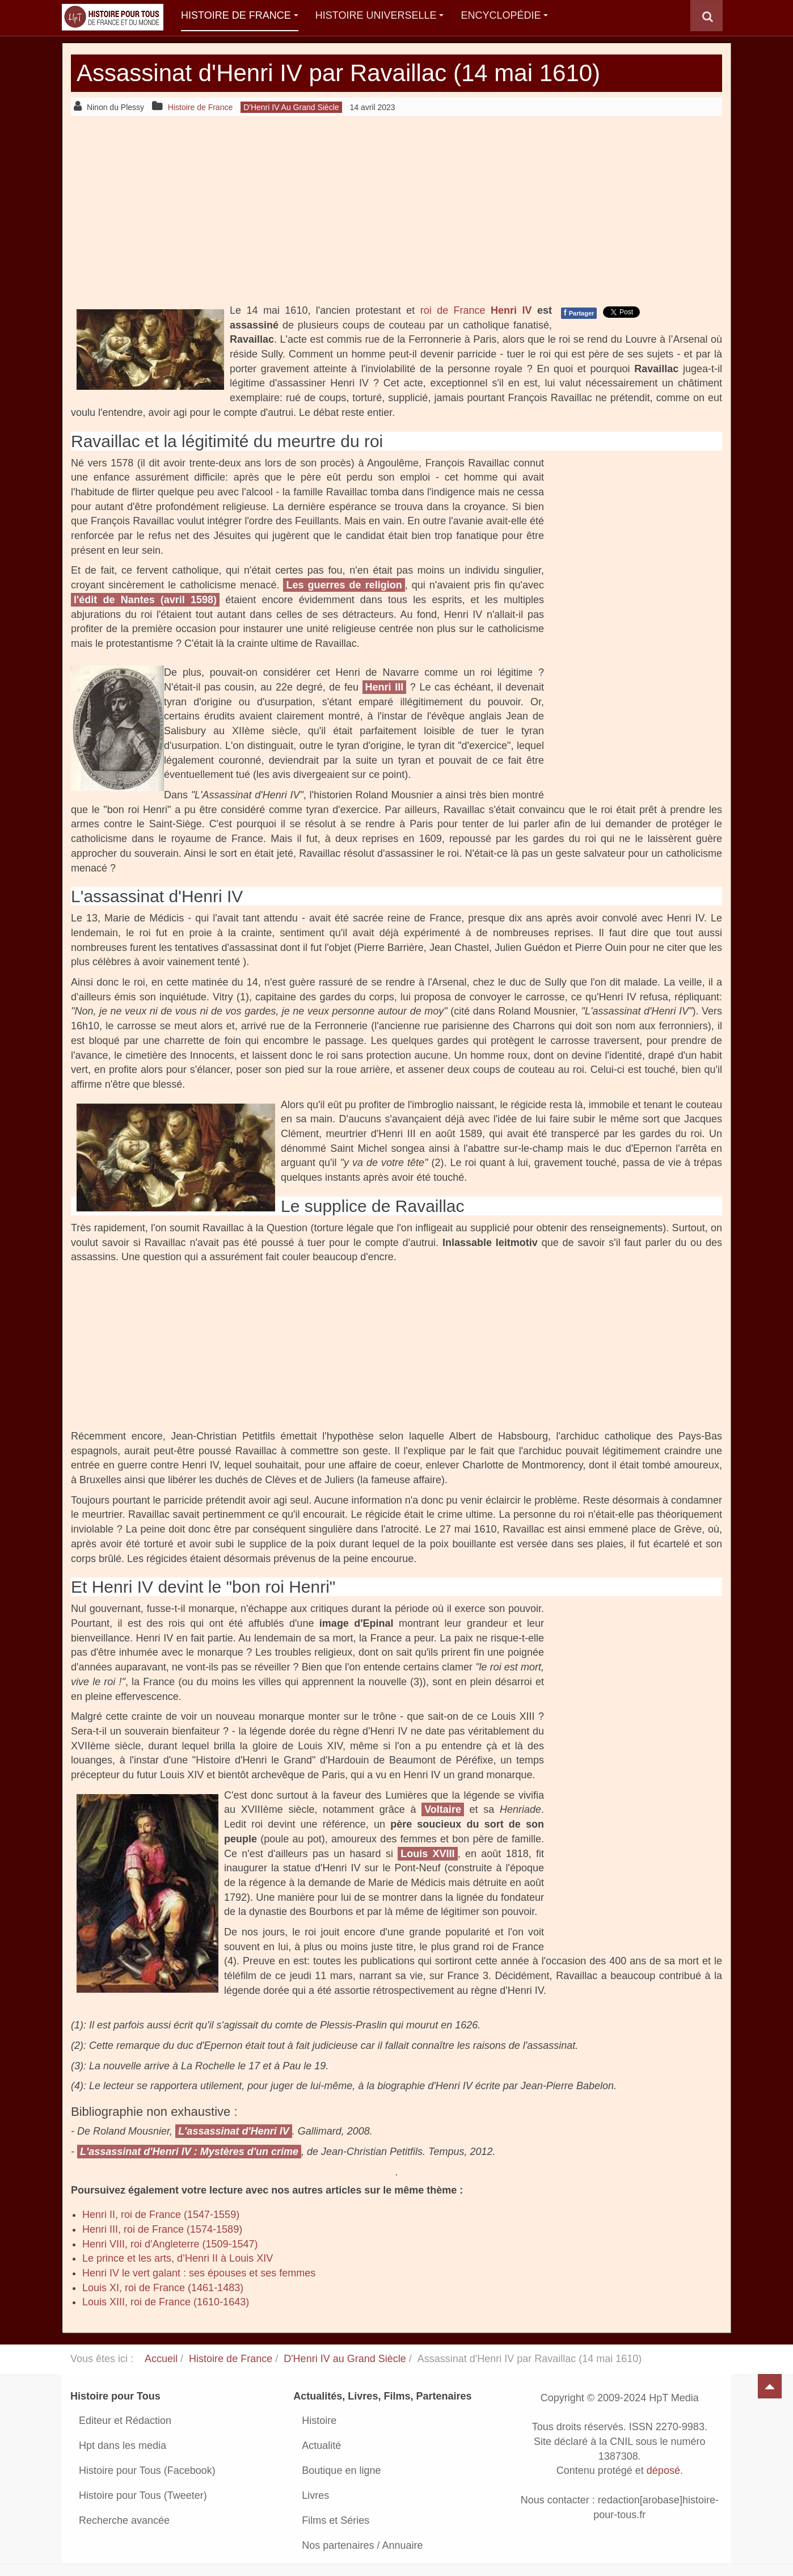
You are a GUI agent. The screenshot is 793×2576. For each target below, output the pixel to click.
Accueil (161, 2358)
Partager (579, 312)
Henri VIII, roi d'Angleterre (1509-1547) (170, 2244)
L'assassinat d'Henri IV (233, 2131)
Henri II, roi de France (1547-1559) (160, 2214)
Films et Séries (335, 2520)
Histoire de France (239, 15)
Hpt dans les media (122, 2445)
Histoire (319, 2420)
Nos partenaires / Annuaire (362, 2545)
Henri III (384, 687)
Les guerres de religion (344, 585)
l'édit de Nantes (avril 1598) (145, 599)
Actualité (321, 2445)
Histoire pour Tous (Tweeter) (143, 2495)
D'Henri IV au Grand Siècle (345, 2358)
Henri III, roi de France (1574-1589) (162, 2229)
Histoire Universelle (379, 15)
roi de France (455, 310)
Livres (315, 2495)
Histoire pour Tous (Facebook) (147, 2470)
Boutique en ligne (341, 2470)
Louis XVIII (427, 1853)
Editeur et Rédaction (125, 2420)
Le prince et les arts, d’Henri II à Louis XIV (177, 2258)
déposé (663, 2471)
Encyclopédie (504, 15)
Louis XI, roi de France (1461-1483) (162, 2287)
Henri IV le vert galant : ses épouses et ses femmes (198, 2273)
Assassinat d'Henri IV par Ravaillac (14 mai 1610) (338, 73)
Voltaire (442, 1809)
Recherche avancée (124, 2520)
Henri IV (511, 310)
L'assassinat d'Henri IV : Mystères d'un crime (189, 2151)
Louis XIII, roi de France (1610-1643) (165, 2302)
